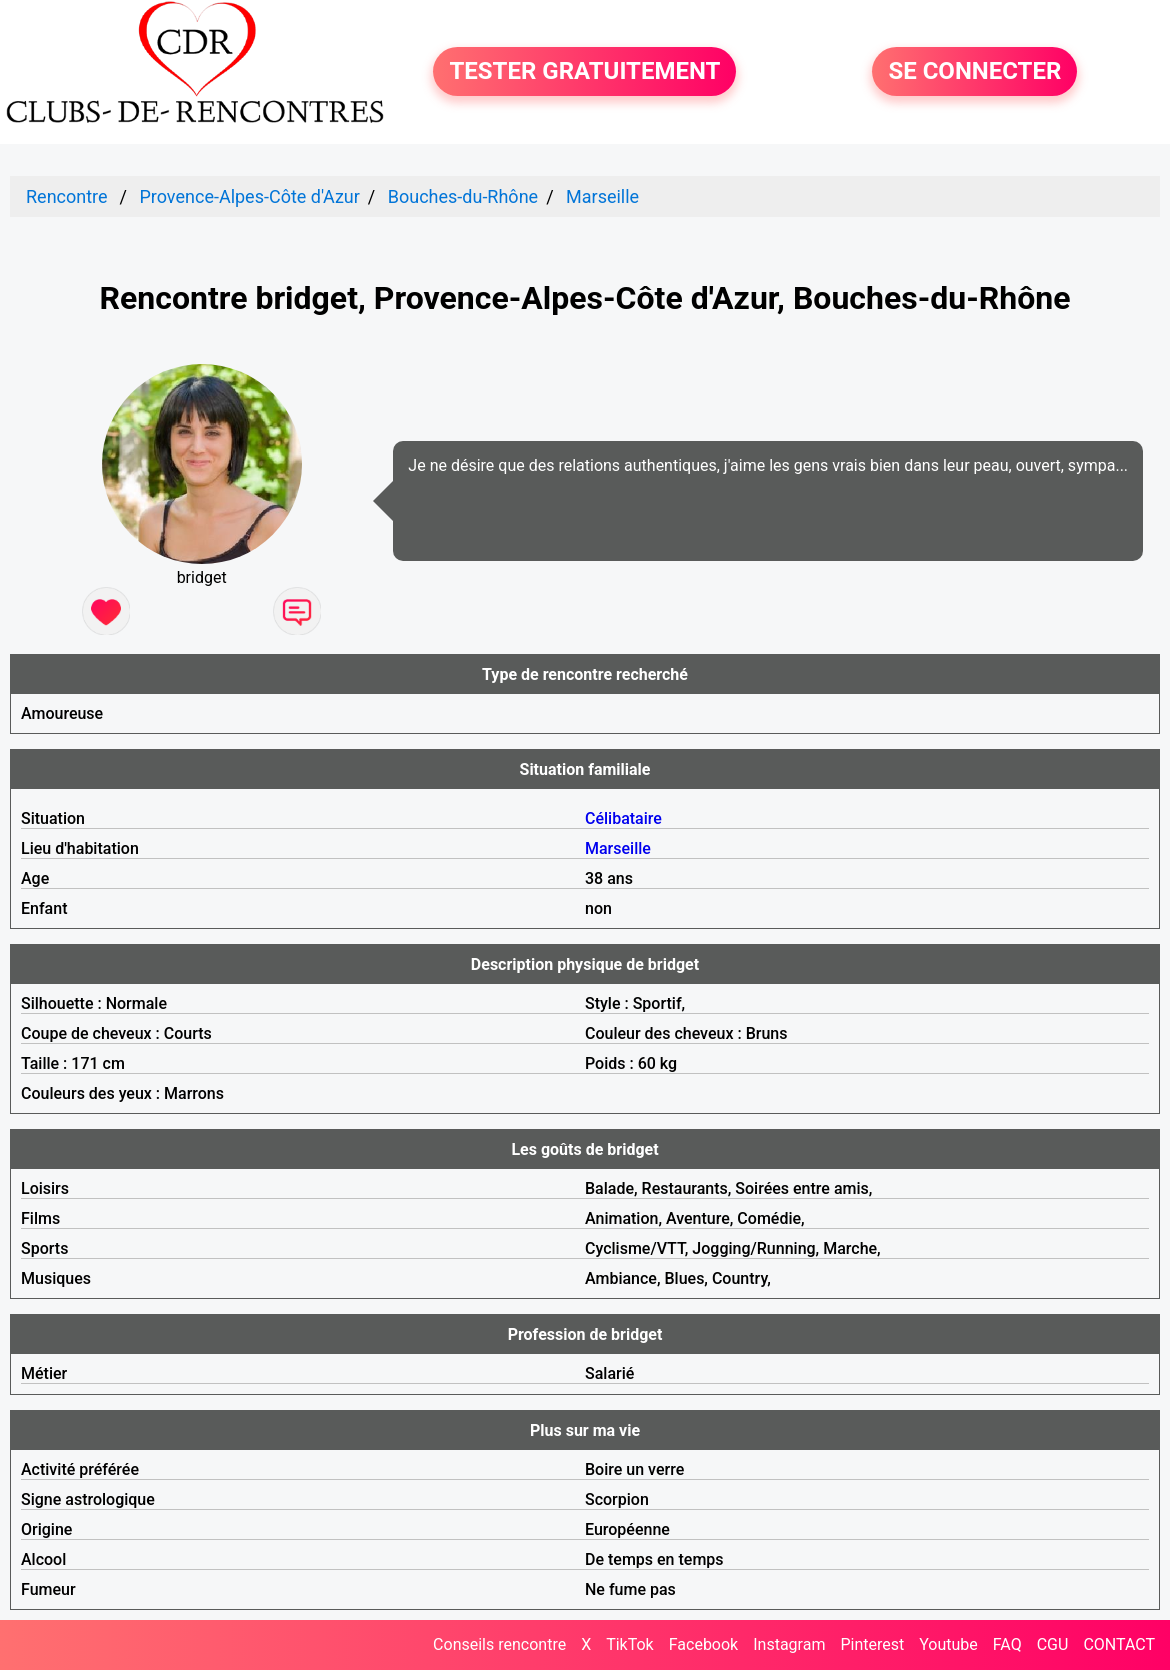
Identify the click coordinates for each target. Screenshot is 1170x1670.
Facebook (703, 1644)
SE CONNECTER (974, 72)
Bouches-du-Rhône (463, 196)
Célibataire (623, 818)
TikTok (630, 1644)
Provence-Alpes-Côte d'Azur (249, 196)
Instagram (789, 1644)
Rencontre (67, 196)
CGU (1053, 1644)
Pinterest (872, 1644)
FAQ (1007, 1644)
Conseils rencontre (499, 1644)
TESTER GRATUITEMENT (584, 72)
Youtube (948, 1644)
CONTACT (1119, 1644)
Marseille (602, 196)
